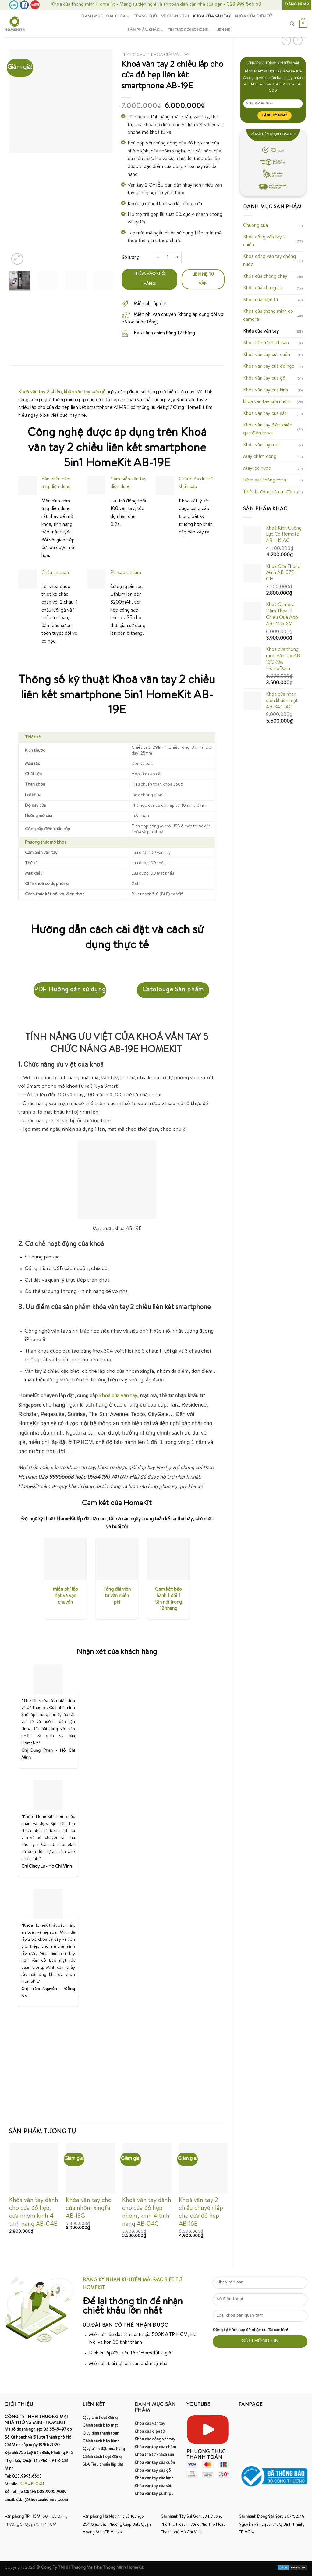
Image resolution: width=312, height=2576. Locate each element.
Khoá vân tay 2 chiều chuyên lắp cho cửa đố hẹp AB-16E (201, 2213)
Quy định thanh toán (101, 2434)
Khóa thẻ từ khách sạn (266, 343)
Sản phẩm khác (145, 31)
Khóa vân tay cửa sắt (264, 414)
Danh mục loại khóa (105, 17)
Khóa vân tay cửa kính (265, 390)
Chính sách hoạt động (102, 2457)
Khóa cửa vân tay (212, 17)
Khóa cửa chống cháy (265, 276)
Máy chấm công (259, 457)
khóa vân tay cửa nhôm (267, 402)
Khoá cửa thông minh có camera (268, 315)
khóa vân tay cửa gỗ (85, 392)
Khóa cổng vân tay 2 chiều (264, 241)
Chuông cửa (255, 225)
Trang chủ (145, 17)
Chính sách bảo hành (101, 2441)
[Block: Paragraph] (116, 1208)
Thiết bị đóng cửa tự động (269, 492)
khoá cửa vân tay (118, 1396)
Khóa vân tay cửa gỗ (264, 378)
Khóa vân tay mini (261, 445)
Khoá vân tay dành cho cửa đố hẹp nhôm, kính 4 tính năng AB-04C (146, 2213)
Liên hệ (223, 30)
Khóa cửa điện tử (253, 17)
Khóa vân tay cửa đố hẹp (269, 366)
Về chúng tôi (175, 17)
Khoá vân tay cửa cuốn (266, 355)
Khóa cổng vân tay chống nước (269, 261)
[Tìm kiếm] (292, 24)
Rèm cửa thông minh (264, 480)
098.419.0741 (32, 2484)
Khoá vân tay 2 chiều (40, 392)
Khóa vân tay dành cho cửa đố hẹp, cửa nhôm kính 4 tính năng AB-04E (33, 2213)
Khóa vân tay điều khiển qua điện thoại (267, 429)
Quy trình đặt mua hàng (104, 2449)
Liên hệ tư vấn (203, 279)
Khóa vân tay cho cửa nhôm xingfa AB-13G (89, 2209)
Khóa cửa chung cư (262, 288)
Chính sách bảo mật (100, 2426)
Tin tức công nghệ (190, 31)
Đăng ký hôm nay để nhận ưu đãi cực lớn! (250, 2330)
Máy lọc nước (257, 468)
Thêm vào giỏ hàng (149, 279)
